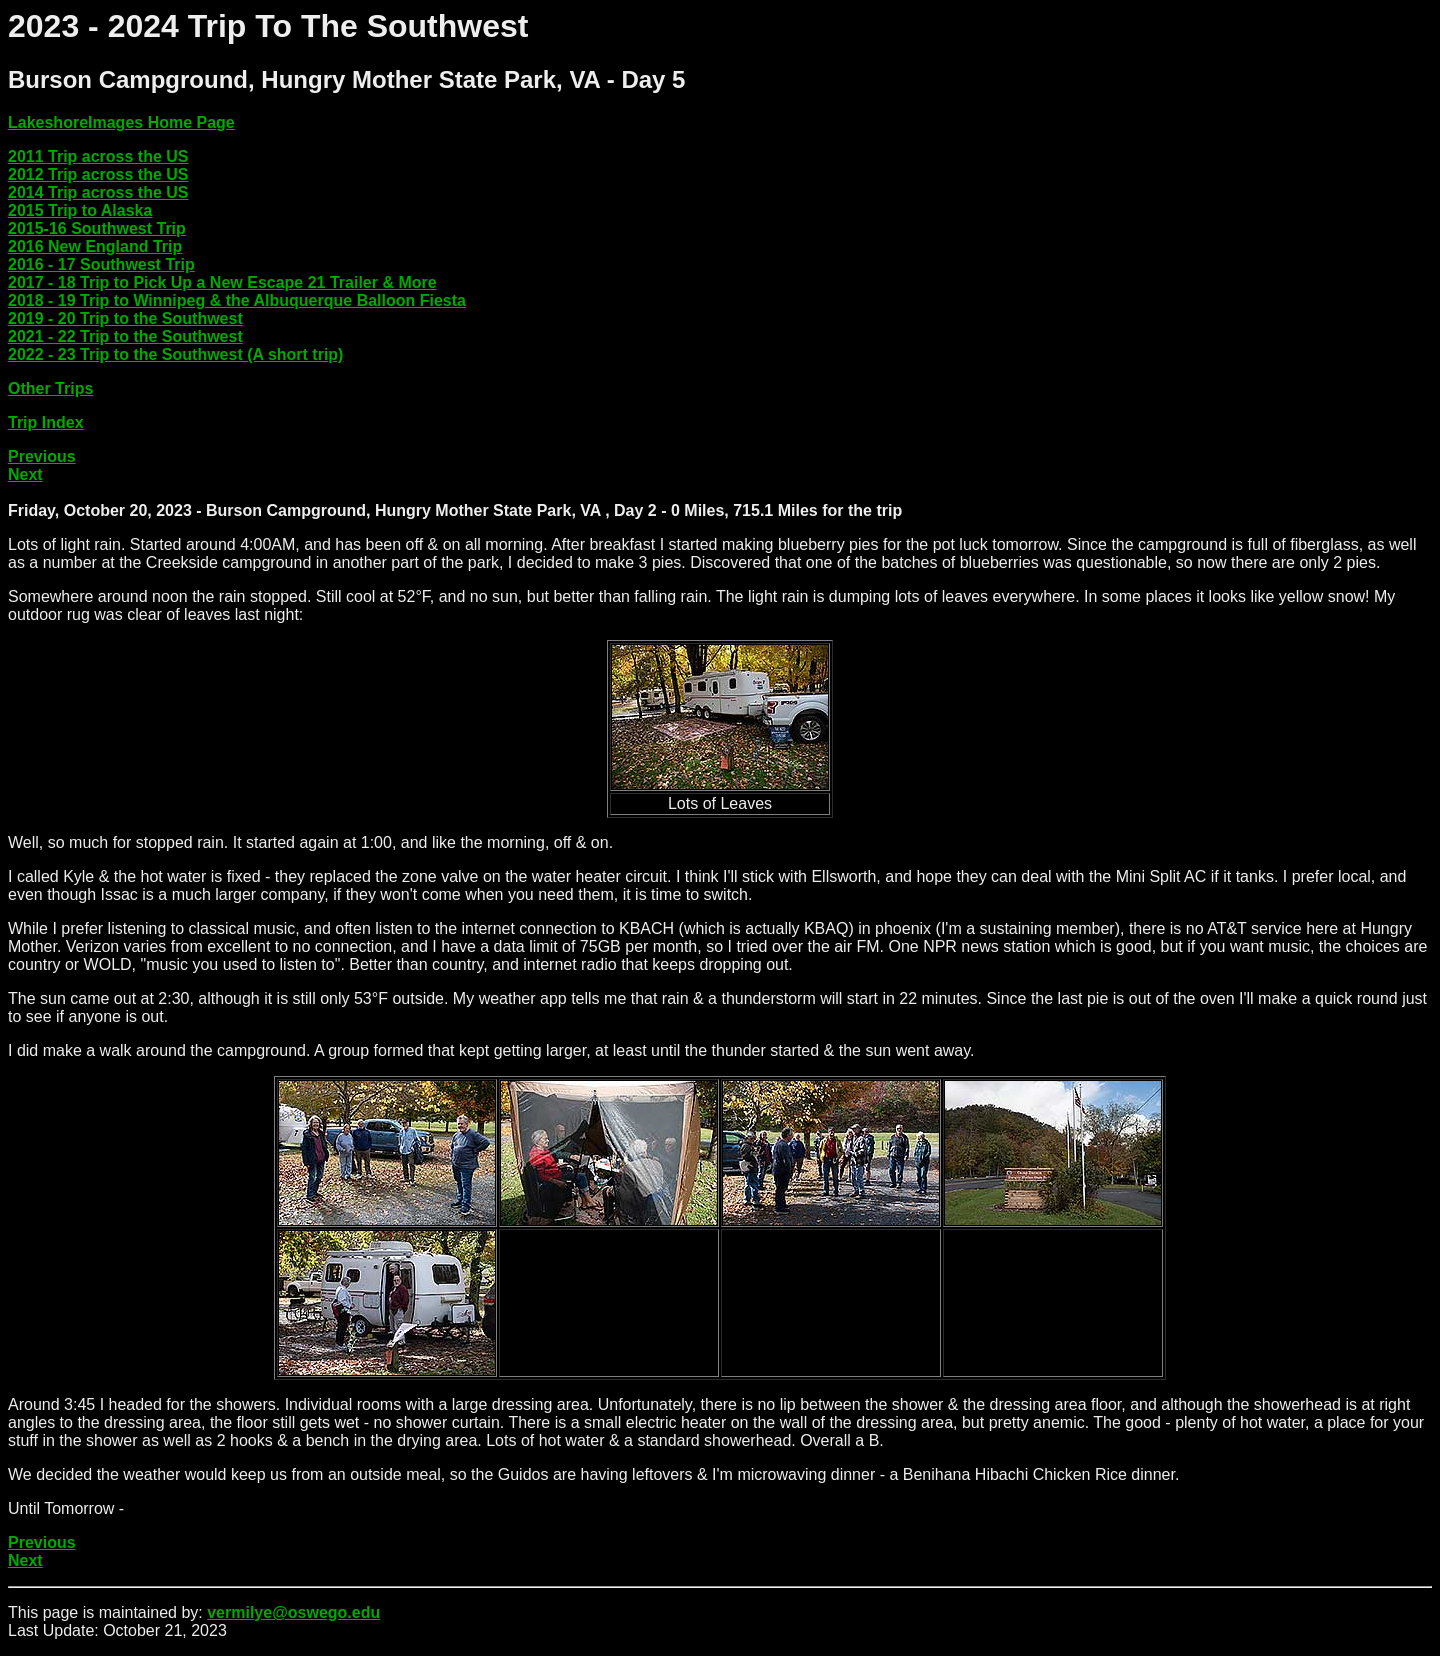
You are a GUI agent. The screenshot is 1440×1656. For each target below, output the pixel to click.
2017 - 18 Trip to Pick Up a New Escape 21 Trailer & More (222, 282)
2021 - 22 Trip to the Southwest (125, 336)
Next (25, 474)
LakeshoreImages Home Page (121, 122)
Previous (42, 456)
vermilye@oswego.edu (293, 1612)
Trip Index (46, 422)
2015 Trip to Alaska (80, 210)
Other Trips (50, 388)
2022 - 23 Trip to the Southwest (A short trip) (175, 354)
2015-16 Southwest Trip (97, 228)
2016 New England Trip (95, 246)
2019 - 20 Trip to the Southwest (125, 318)
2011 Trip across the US (98, 156)
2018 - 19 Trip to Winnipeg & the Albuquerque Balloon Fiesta (237, 300)
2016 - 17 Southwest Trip (101, 264)
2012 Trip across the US (98, 174)
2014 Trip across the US (98, 192)
